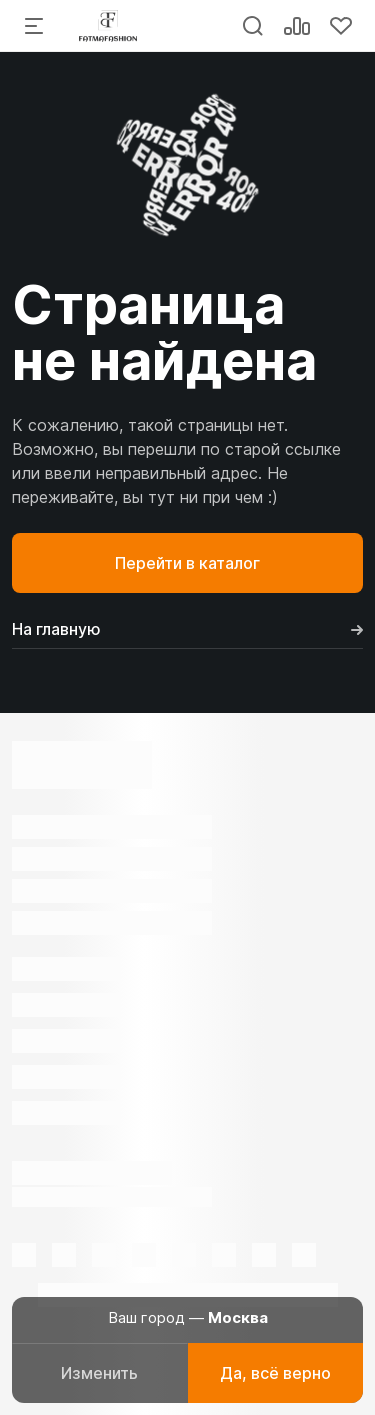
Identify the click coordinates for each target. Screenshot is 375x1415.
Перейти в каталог (187, 563)
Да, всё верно (275, 1373)
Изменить (99, 1373)
